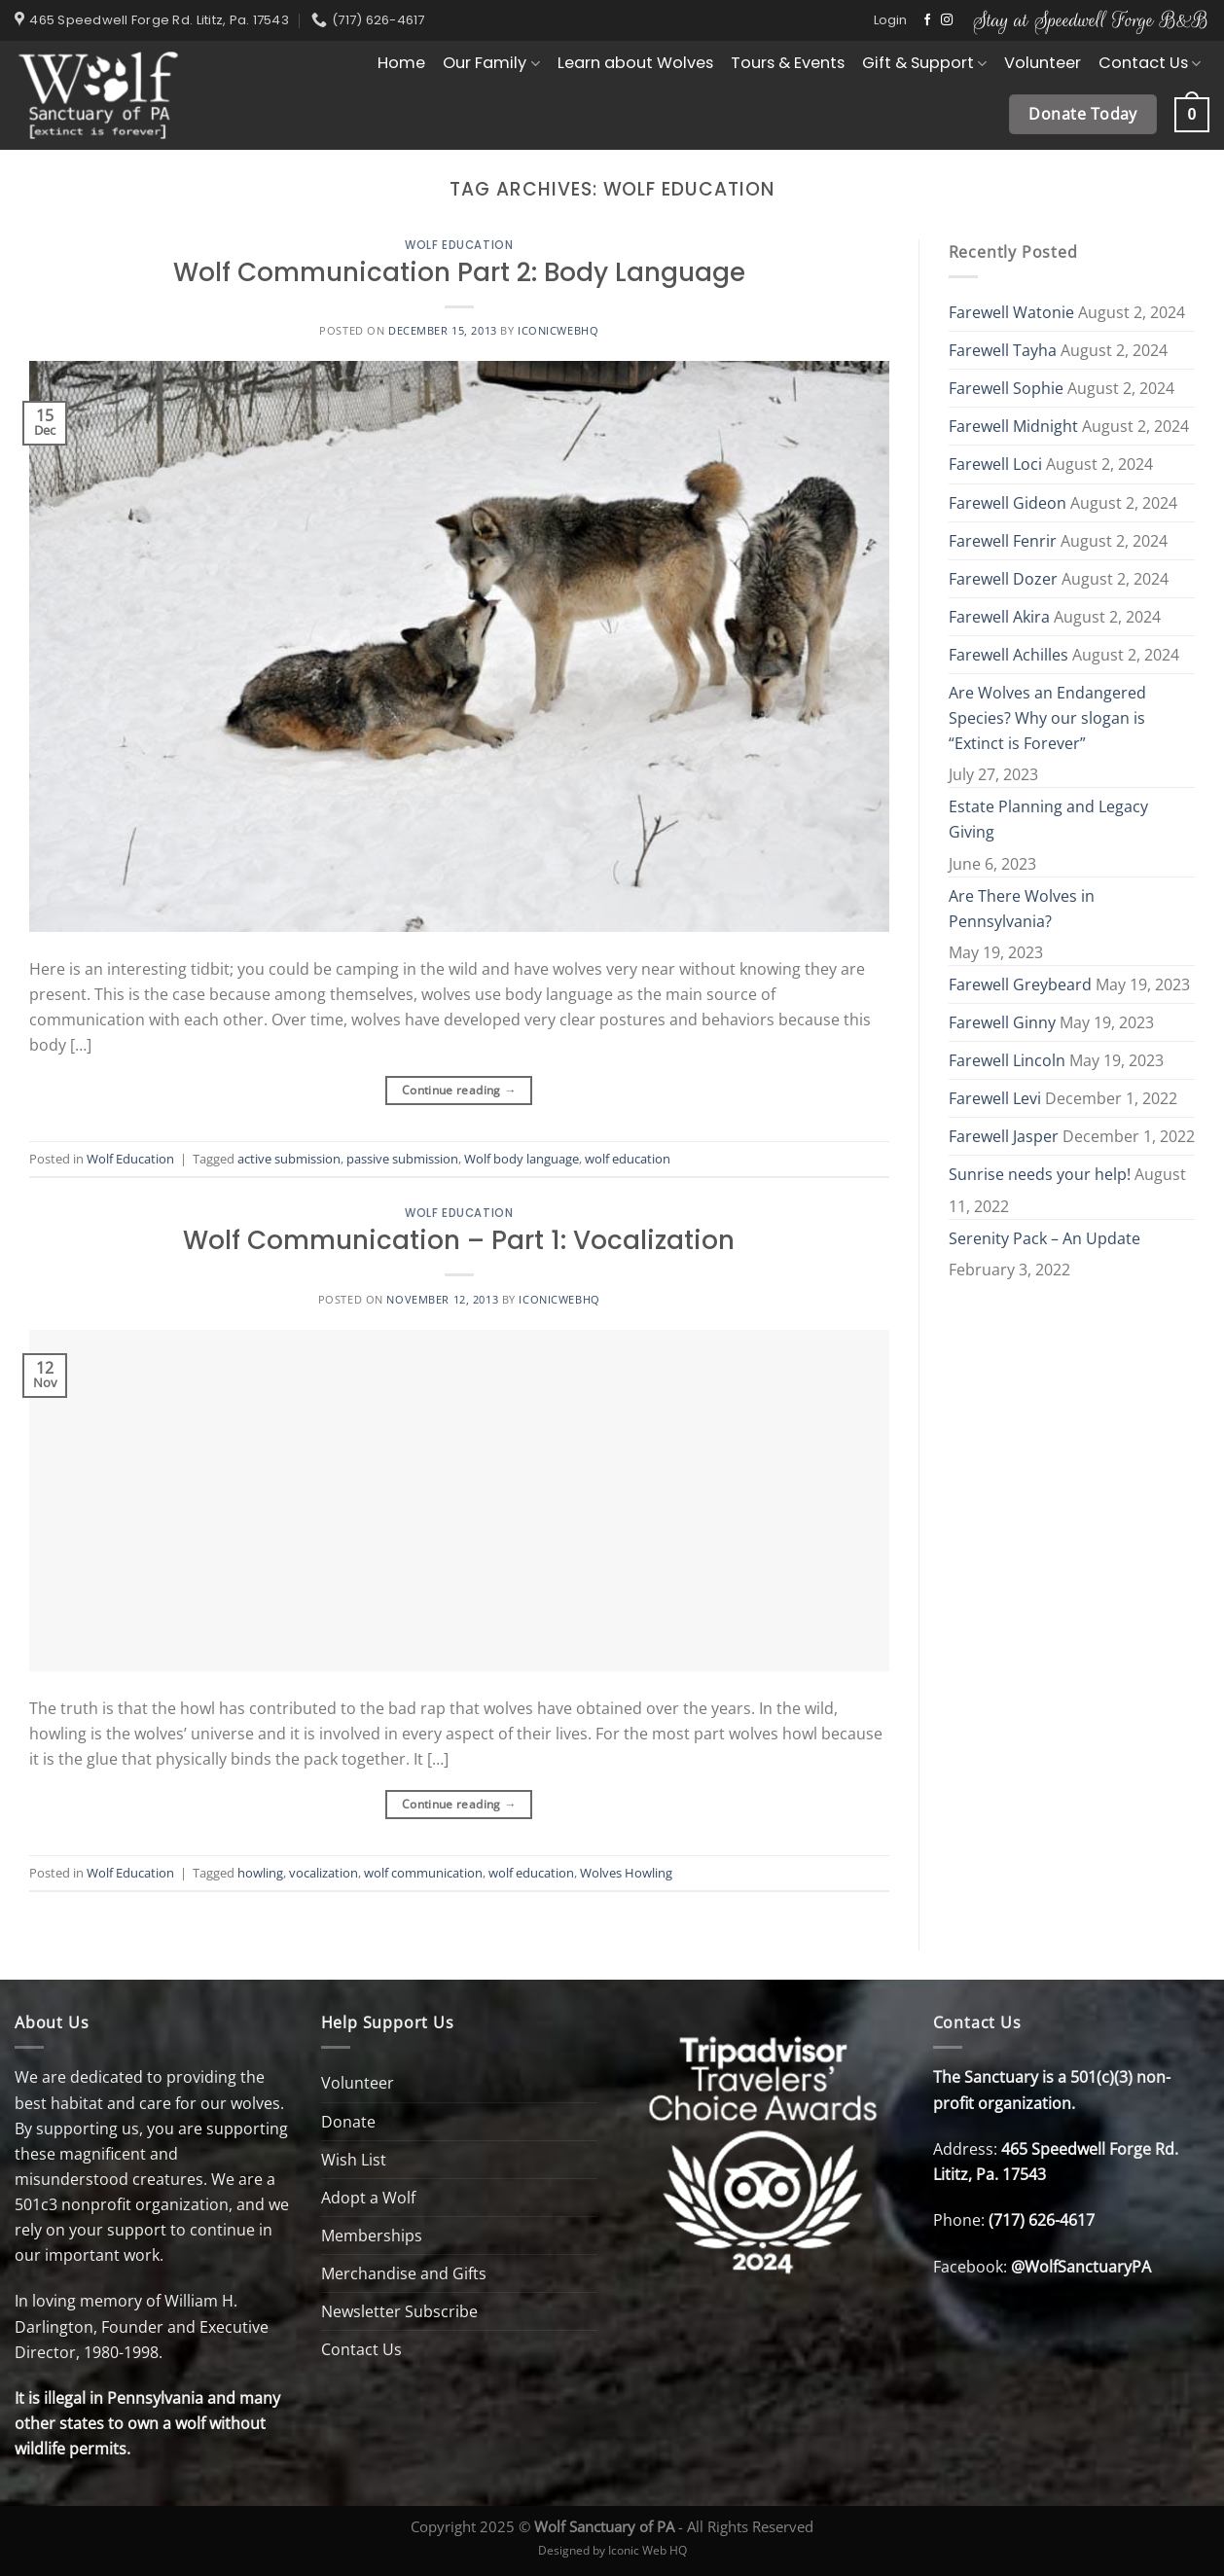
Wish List (353, 2159)
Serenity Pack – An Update (1044, 1238)
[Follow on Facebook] (927, 20)
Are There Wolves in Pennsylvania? (1022, 908)
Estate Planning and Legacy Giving (1048, 819)
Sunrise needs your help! (1040, 1174)
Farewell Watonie (1011, 312)
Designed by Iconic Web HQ (612, 2550)
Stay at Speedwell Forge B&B (1091, 20)
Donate (348, 2121)
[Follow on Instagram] (947, 20)
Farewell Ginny (1002, 1022)
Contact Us (1149, 63)
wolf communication (423, 1872)
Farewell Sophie (1006, 388)
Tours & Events (788, 63)
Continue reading (459, 1090)
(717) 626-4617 (1042, 2220)
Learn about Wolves (635, 63)
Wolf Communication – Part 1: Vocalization (459, 1240)
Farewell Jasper (1004, 1136)
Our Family (491, 63)
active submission (289, 1158)
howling (260, 1872)
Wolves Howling (626, 1872)
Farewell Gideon (1007, 503)
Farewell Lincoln (1007, 1060)
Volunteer (1042, 63)
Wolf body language (521, 1158)
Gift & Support (924, 63)
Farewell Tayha (1003, 350)
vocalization (323, 1872)
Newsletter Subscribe (399, 2311)
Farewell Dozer (1003, 579)
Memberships (371, 2235)
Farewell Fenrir (1003, 541)
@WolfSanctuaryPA (1081, 2266)
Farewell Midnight (1013, 426)
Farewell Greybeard (1020, 984)
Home (401, 63)
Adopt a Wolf (368, 2197)
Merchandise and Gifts (403, 2273)
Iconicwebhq (558, 330)
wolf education (627, 1158)
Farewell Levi (995, 1098)
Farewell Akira (999, 616)
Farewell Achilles (1008, 654)
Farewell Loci (995, 464)
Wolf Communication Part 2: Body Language (459, 272)
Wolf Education (459, 245)
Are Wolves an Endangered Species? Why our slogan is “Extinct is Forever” (1047, 718)
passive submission (402, 1158)
